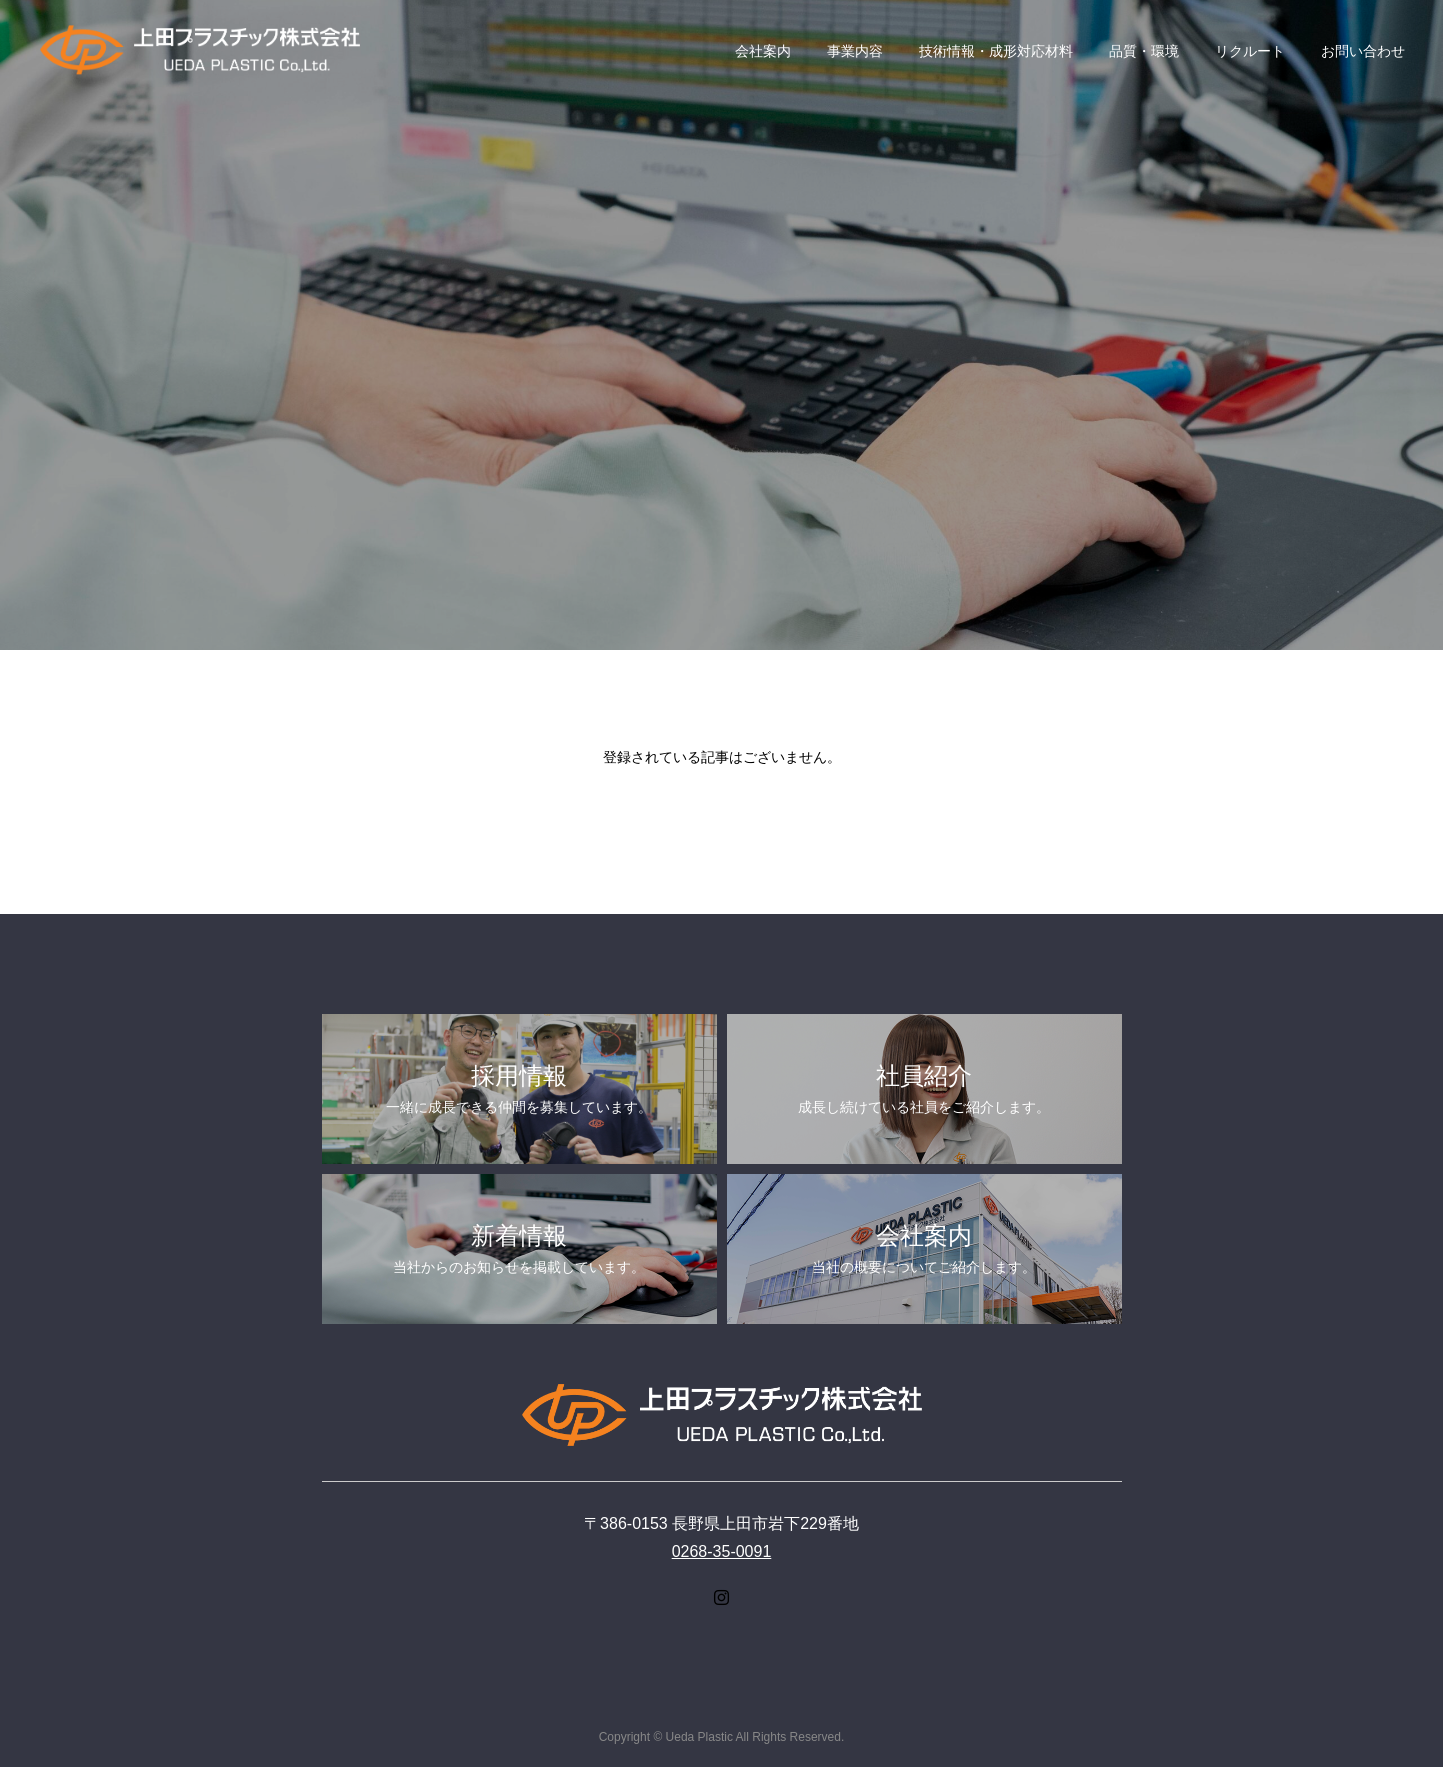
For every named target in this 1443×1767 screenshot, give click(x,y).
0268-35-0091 (722, 1551)
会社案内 (763, 51)
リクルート (1250, 51)
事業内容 (855, 51)
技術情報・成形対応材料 (996, 51)
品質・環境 (1144, 51)
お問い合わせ (1363, 51)
